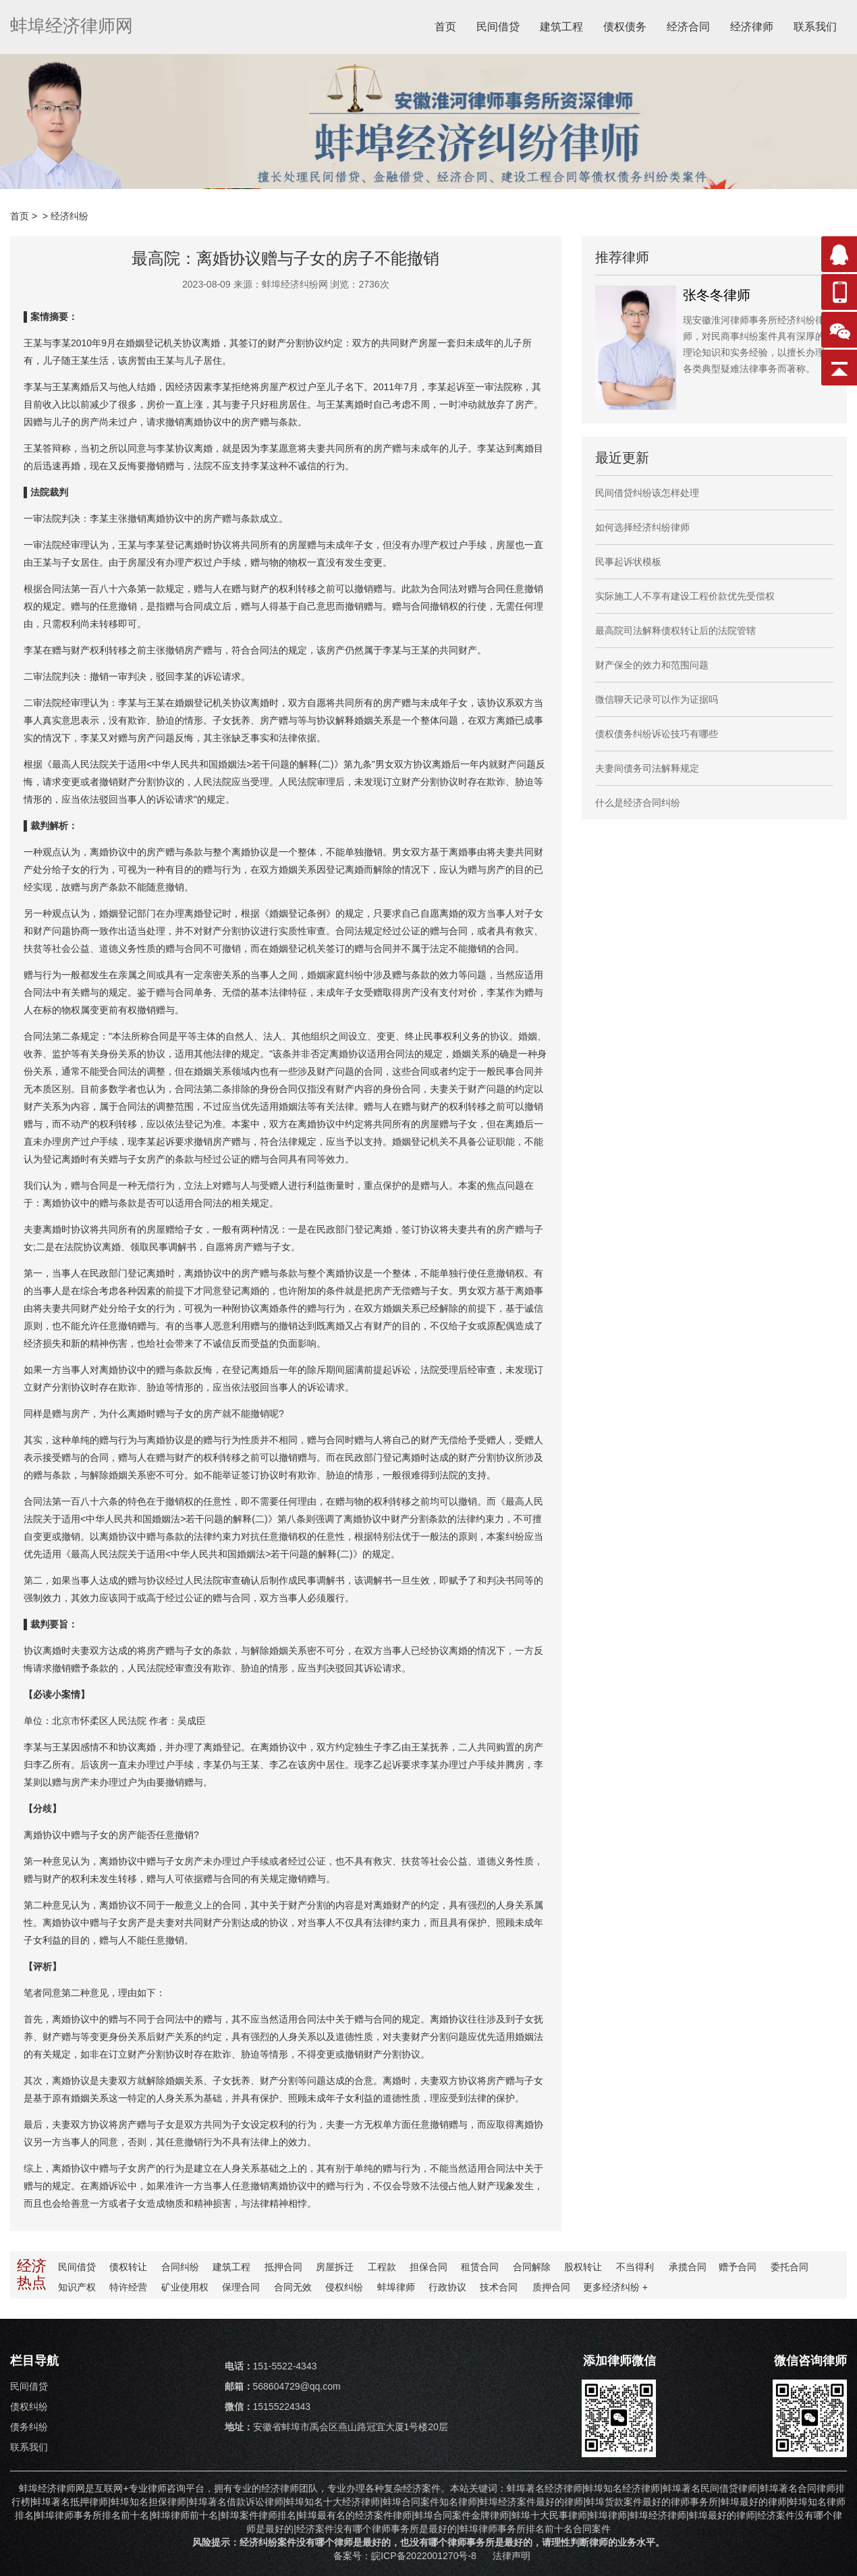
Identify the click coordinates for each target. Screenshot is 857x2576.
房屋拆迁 (334, 2266)
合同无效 (292, 2287)
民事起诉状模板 (628, 561)
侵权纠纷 (343, 2287)
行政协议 (446, 2287)
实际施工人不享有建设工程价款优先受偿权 (685, 596)
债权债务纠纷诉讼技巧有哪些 (656, 733)
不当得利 (632, 2266)
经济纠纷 (69, 216)
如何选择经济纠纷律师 (642, 527)
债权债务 (624, 26)
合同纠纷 (180, 2266)
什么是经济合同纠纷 (637, 802)
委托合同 (786, 2266)
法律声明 (511, 2555)
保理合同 (241, 2287)
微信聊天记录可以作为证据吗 (656, 699)
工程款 (380, 2266)
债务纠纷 (29, 2426)
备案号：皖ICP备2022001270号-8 (406, 2555)
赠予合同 (735, 2266)
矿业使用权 (185, 2287)
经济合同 (688, 26)
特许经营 (129, 2287)
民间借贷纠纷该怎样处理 (647, 492)
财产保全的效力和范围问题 (652, 665)
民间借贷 (498, 26)
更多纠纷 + (613, 2287)
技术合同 (497, 2287)
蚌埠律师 (395, 2287)
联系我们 (815, 26)
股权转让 (581, 2266)
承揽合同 (683, 2266)
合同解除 (530, 2266)
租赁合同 (478, 2266)
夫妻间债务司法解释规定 (647, 768)
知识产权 (77, 2287)
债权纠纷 (29, 2406)
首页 (445, 26)
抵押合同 (283, 2266)
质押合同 (549, 2287)
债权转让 (129, 2266)
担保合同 (427, 2266)
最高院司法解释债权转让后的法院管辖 (675, 630)
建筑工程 (561, 26)
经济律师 (751, 26)
